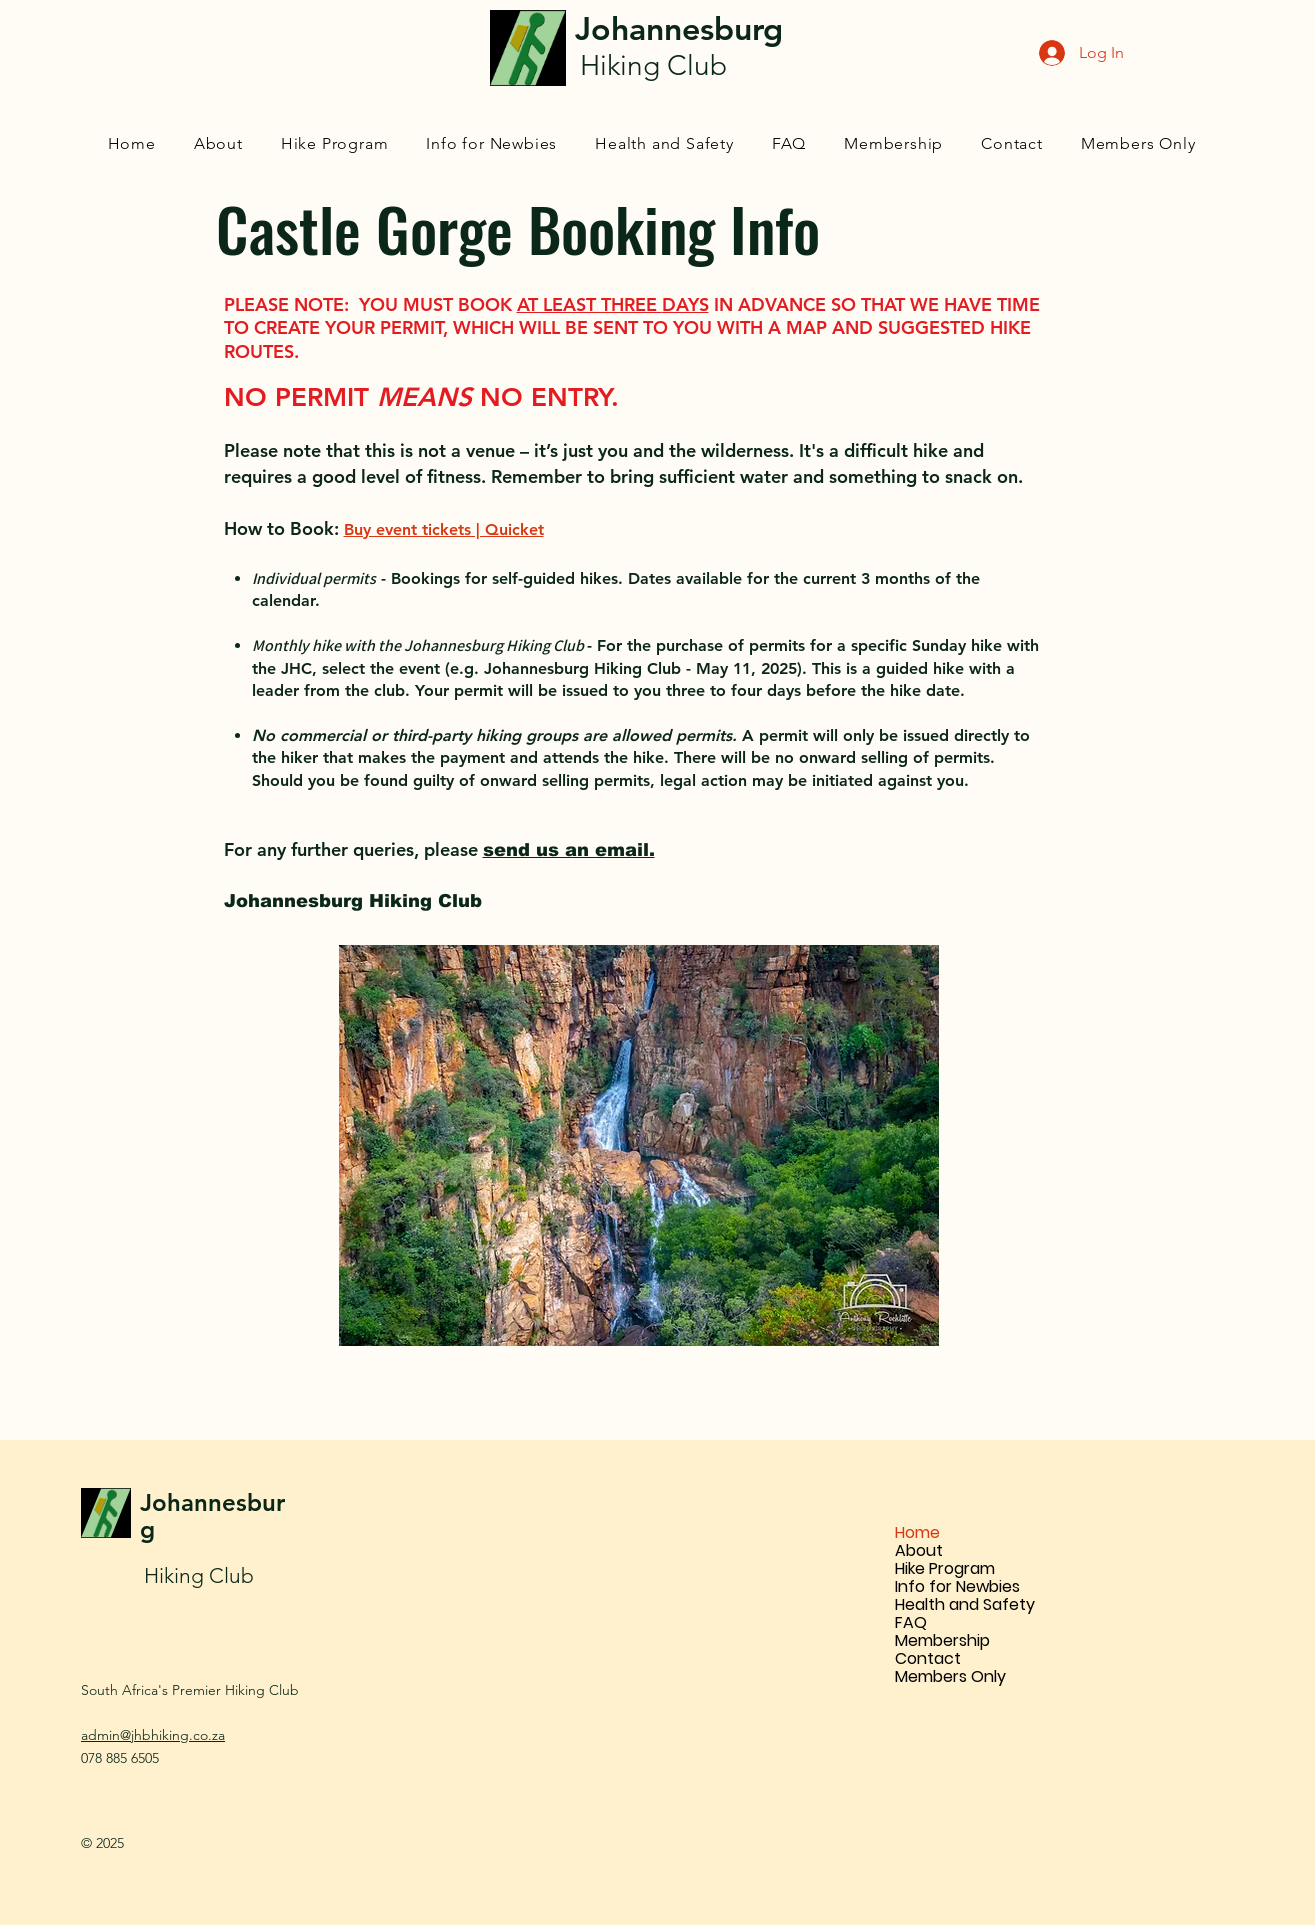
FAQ (911, 1623)
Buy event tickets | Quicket (444, 529)
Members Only (950, 1677)
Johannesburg (212, 1516)
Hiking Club (199, 1575)
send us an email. (569, 850)
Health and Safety (965, 1605)
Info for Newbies (957, 1587)
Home (917, 1533)
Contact (928, 1659)
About (919, 1551)
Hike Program (945, 1569)
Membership (942, 1641)
